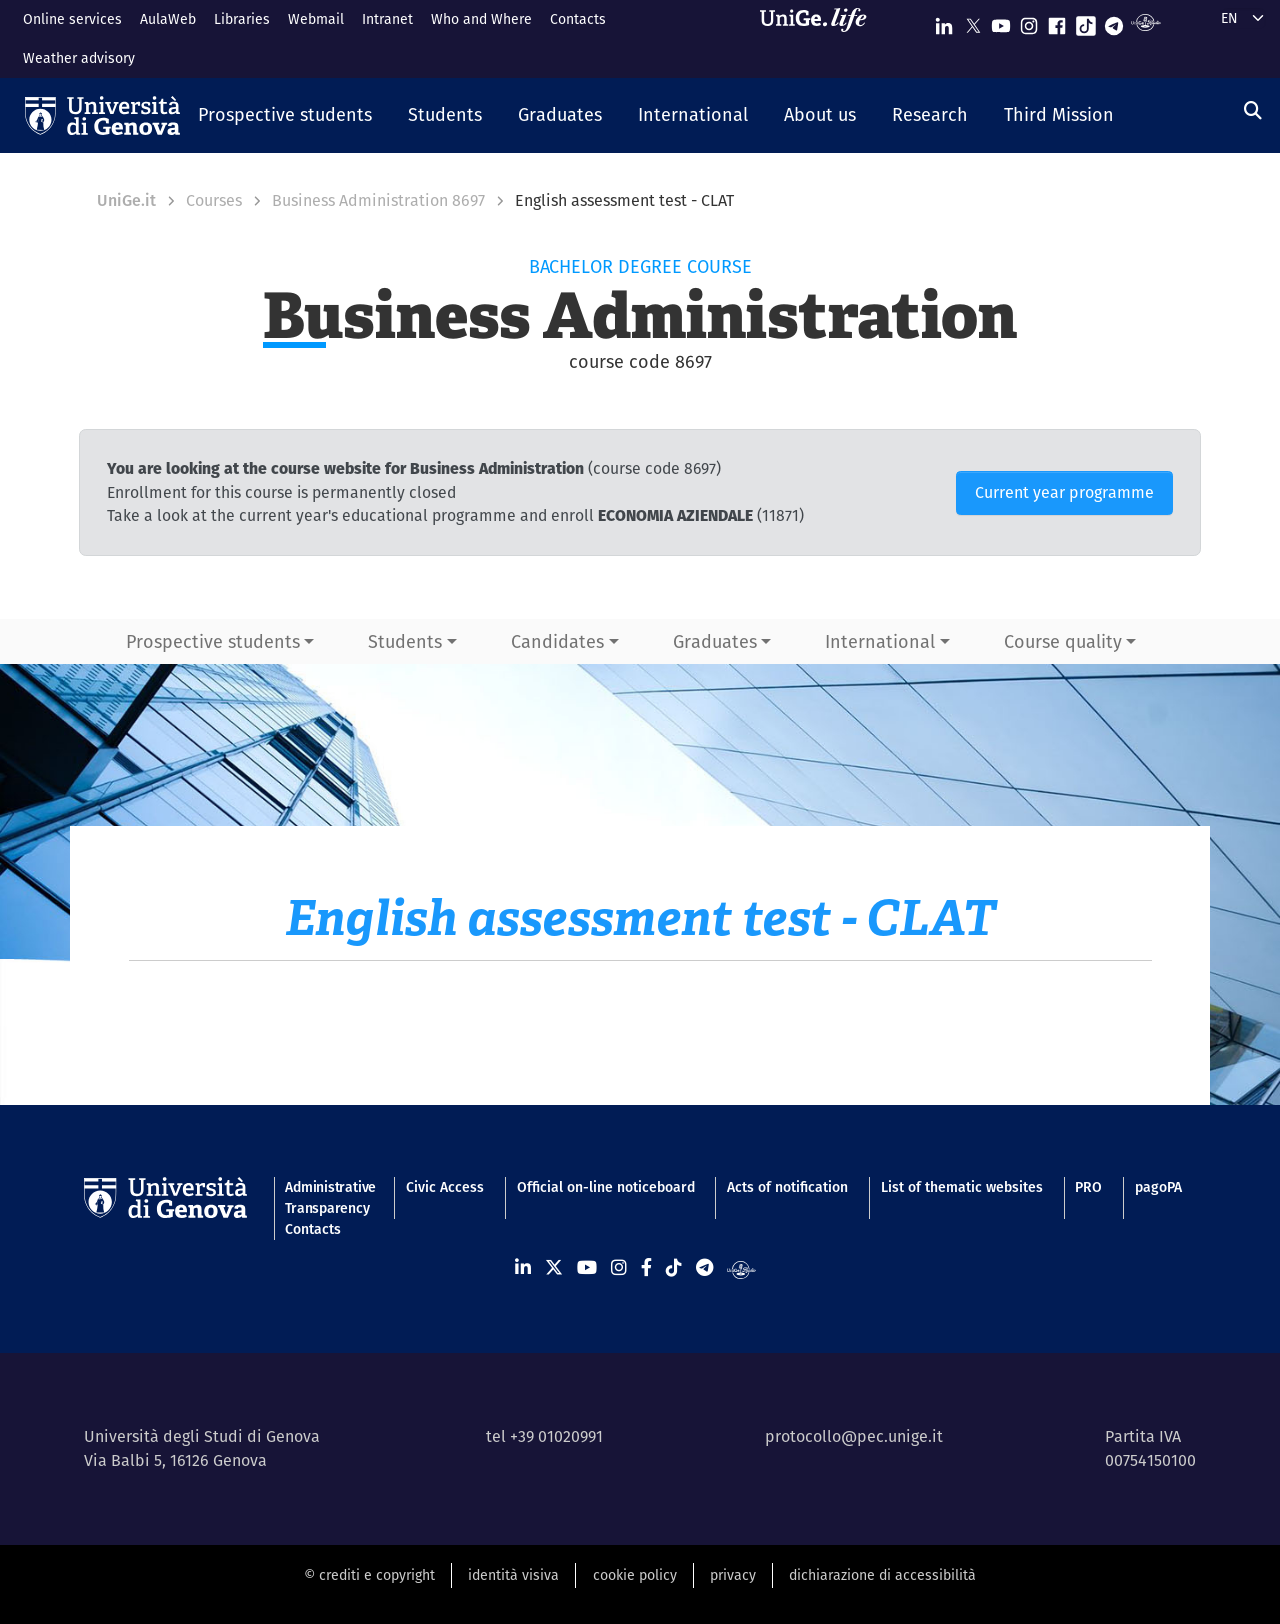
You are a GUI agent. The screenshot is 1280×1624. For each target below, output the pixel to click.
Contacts (578, 19)
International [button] (880, 641)
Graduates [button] (715, 641)
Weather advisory (79, 58)
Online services (72, 19)
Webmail (316, 19)
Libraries (242, 19)
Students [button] (405, 641)
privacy (733, 1575)
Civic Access (445, 1187)
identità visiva (513, 1575)
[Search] (1253, 110)
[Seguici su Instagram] (1029, 21)
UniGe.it (126, 200)
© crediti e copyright (369, 1575)
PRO (1088, 1187)
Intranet (387, 19)
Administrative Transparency (329, 1197)
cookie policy (635, 1575)
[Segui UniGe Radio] (1145, 21)
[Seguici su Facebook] (1057, 21)
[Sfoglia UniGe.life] (820, 38)
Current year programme (1064, 492)
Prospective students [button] (213, 641)
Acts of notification (787, 1187)
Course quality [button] (1063, 641)
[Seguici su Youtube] (1001, 21)
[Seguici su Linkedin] (944, 21)
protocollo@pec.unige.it (854, 1436)
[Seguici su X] (973, 21)
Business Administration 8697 (378, 200)
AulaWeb (168, 19)
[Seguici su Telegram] (1114, 21)
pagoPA (1158, 1187)
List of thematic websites (962, 1187)
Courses (214, 200)
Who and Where (481, 19)
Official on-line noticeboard (606, 1187)
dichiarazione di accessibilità (882, 1575)
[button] (285, 116)
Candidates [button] (557, 641)
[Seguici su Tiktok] (1086, 21)
